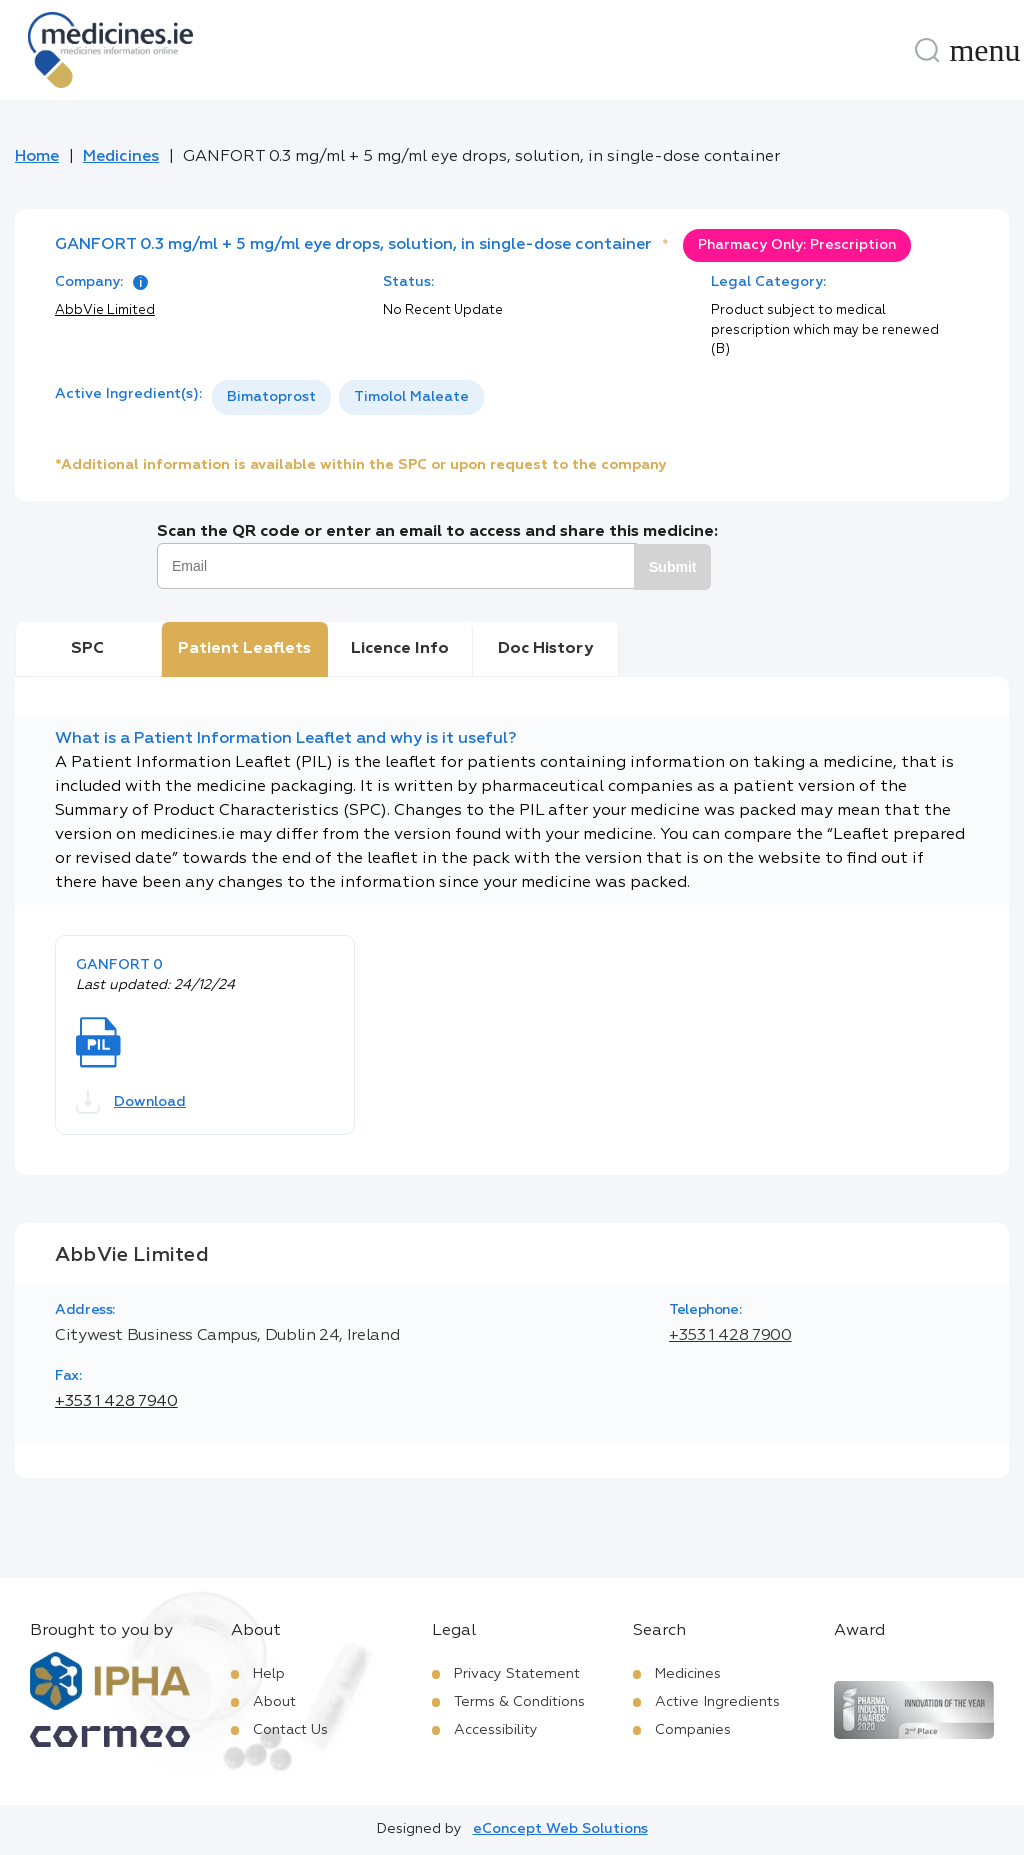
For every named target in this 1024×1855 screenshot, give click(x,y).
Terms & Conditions (519, 1702)
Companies (693, 1730)
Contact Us (290, 1730)
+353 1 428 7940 (116, 1402)
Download (131, 1102)
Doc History (545, 649)
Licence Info (400, 649)
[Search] (927, 50)
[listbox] (348, 397)
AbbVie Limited (105, 310)
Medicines (121, 157)
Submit (672, 567)
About (274, 1702)
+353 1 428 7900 (730, 1336)
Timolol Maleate (411, 397)
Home (37, 157)
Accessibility (496, 1730)
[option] (271, 397)
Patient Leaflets (244, 649)
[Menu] (985, 50)
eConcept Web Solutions (560, 1829)
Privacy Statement (517, 1674)
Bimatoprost (271, 397)
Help (269, 1674)
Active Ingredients (717, 1702)
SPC (87, 649)
